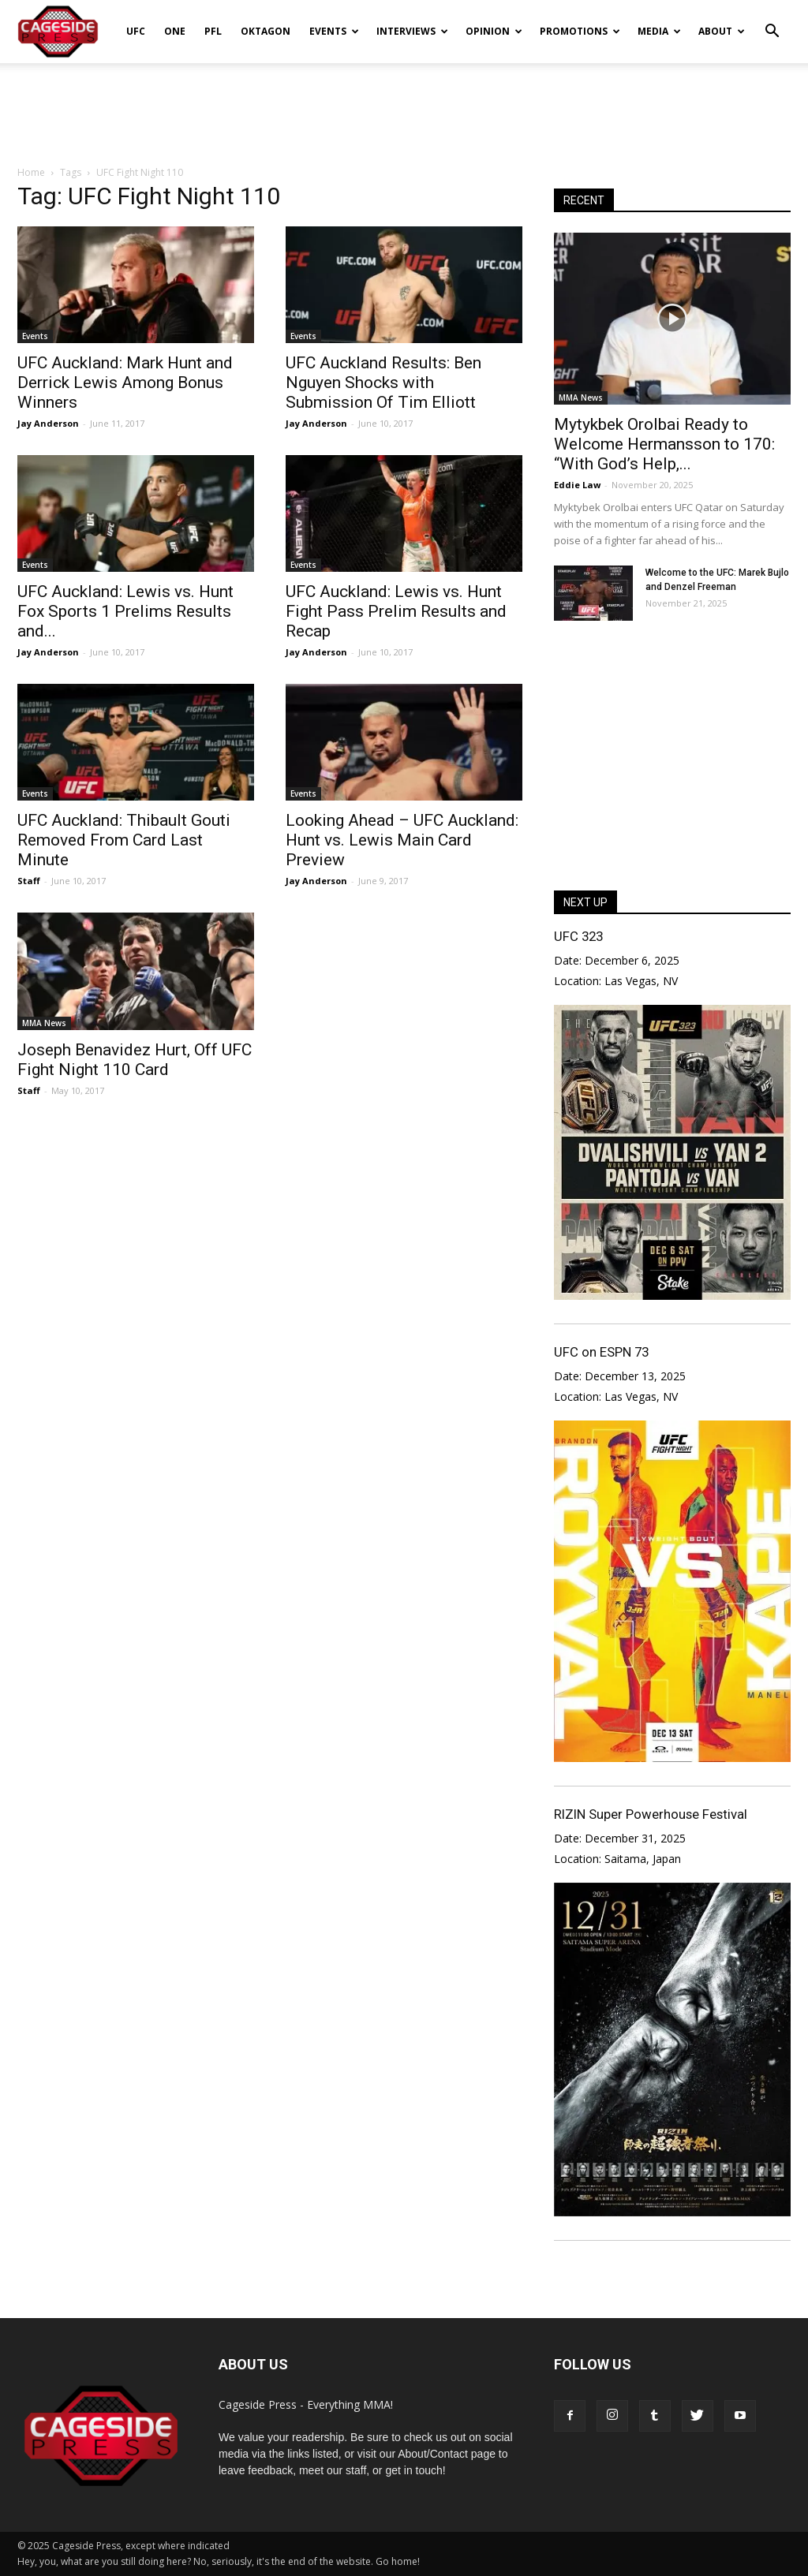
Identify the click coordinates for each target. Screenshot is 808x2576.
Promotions (580, 31)
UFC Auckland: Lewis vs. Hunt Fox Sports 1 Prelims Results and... (125, 611)
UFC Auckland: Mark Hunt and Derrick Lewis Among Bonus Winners (125, 382)
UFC (135, 31)
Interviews (412, 31)
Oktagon (265, 31)
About (721, 31)
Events (334, 31)
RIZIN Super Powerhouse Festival (650, 1814)
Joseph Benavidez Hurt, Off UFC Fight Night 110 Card (134, 1059)
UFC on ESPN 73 (601, 1352)
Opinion (494, 31)
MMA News (44, 1023)
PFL (213, 31)
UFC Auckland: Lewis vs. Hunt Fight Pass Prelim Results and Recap (396, 611)
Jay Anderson (48, 423)
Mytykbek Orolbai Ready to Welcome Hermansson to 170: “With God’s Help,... (664, 444)
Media (659, 31)
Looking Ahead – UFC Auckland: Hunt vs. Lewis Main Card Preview (402, 840)
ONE (174, 31)
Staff (28, 881)
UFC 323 (578, 936)
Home (31, 172)
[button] (772, 20)
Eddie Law (577, 485)
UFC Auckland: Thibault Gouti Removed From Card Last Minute (123, 840)
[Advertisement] (404, 105)
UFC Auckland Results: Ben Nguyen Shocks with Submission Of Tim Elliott (383, 382)
